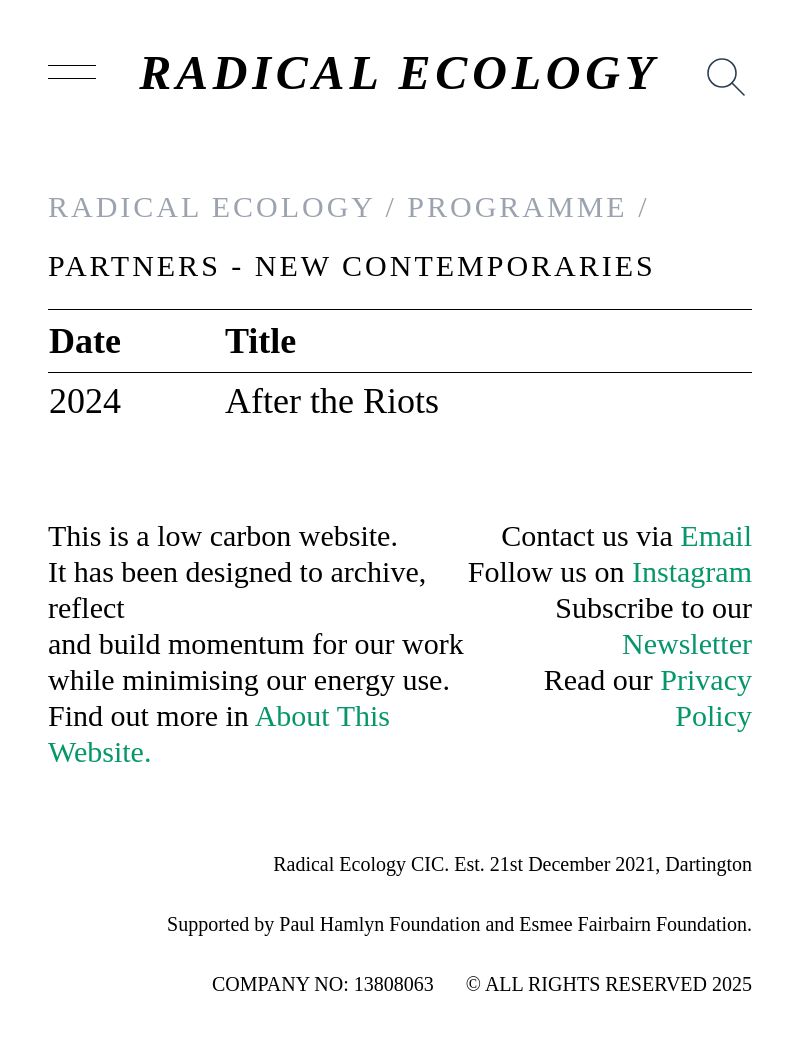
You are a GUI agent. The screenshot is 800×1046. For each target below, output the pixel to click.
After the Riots (332, 401)
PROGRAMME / (528, 206)
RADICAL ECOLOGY (399, 73)
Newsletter (687, 643)
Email (716, 535)
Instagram (692, 571)
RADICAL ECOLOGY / (222, 206)
